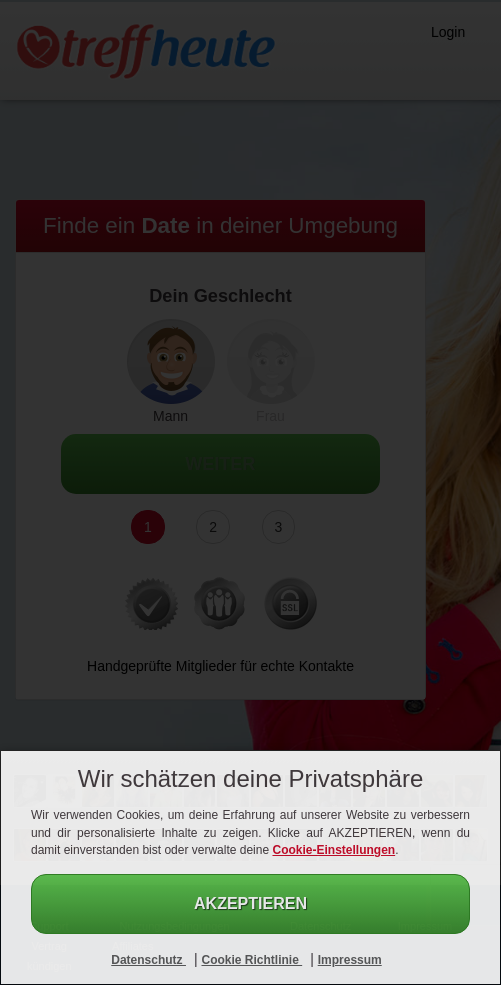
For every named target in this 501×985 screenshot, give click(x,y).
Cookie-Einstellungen (333, 850)
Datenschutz (148, 960)
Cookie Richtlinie (251, 960)
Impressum (350, 960)
